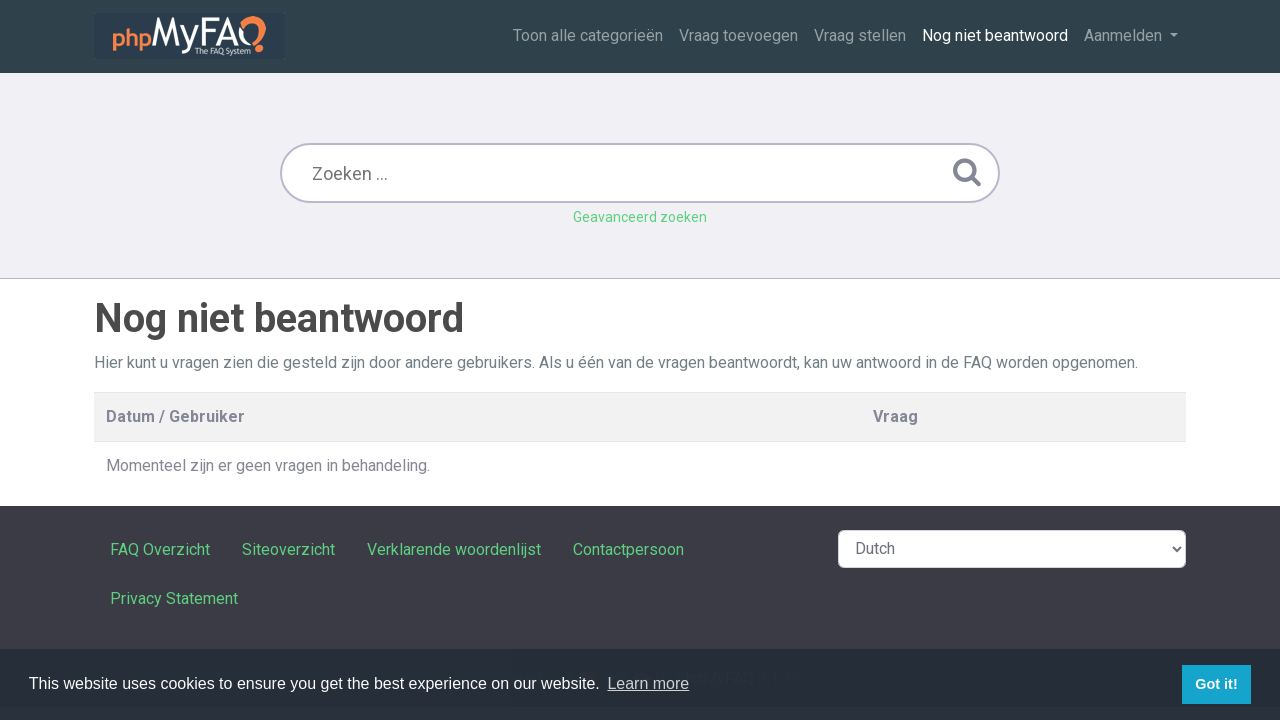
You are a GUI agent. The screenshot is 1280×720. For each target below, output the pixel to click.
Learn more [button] (648, 683)
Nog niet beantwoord (995, 35)
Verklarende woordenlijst (454, 549)
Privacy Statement (174, 598)
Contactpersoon (628, 549)
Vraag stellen (860, 35)
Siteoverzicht (288, 549)
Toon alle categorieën (588, 35)
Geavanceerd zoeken (640, 217)
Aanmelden (1125, 35)
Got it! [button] (1216, 684)
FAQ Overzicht (160, 549)
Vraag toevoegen (738, 35)
